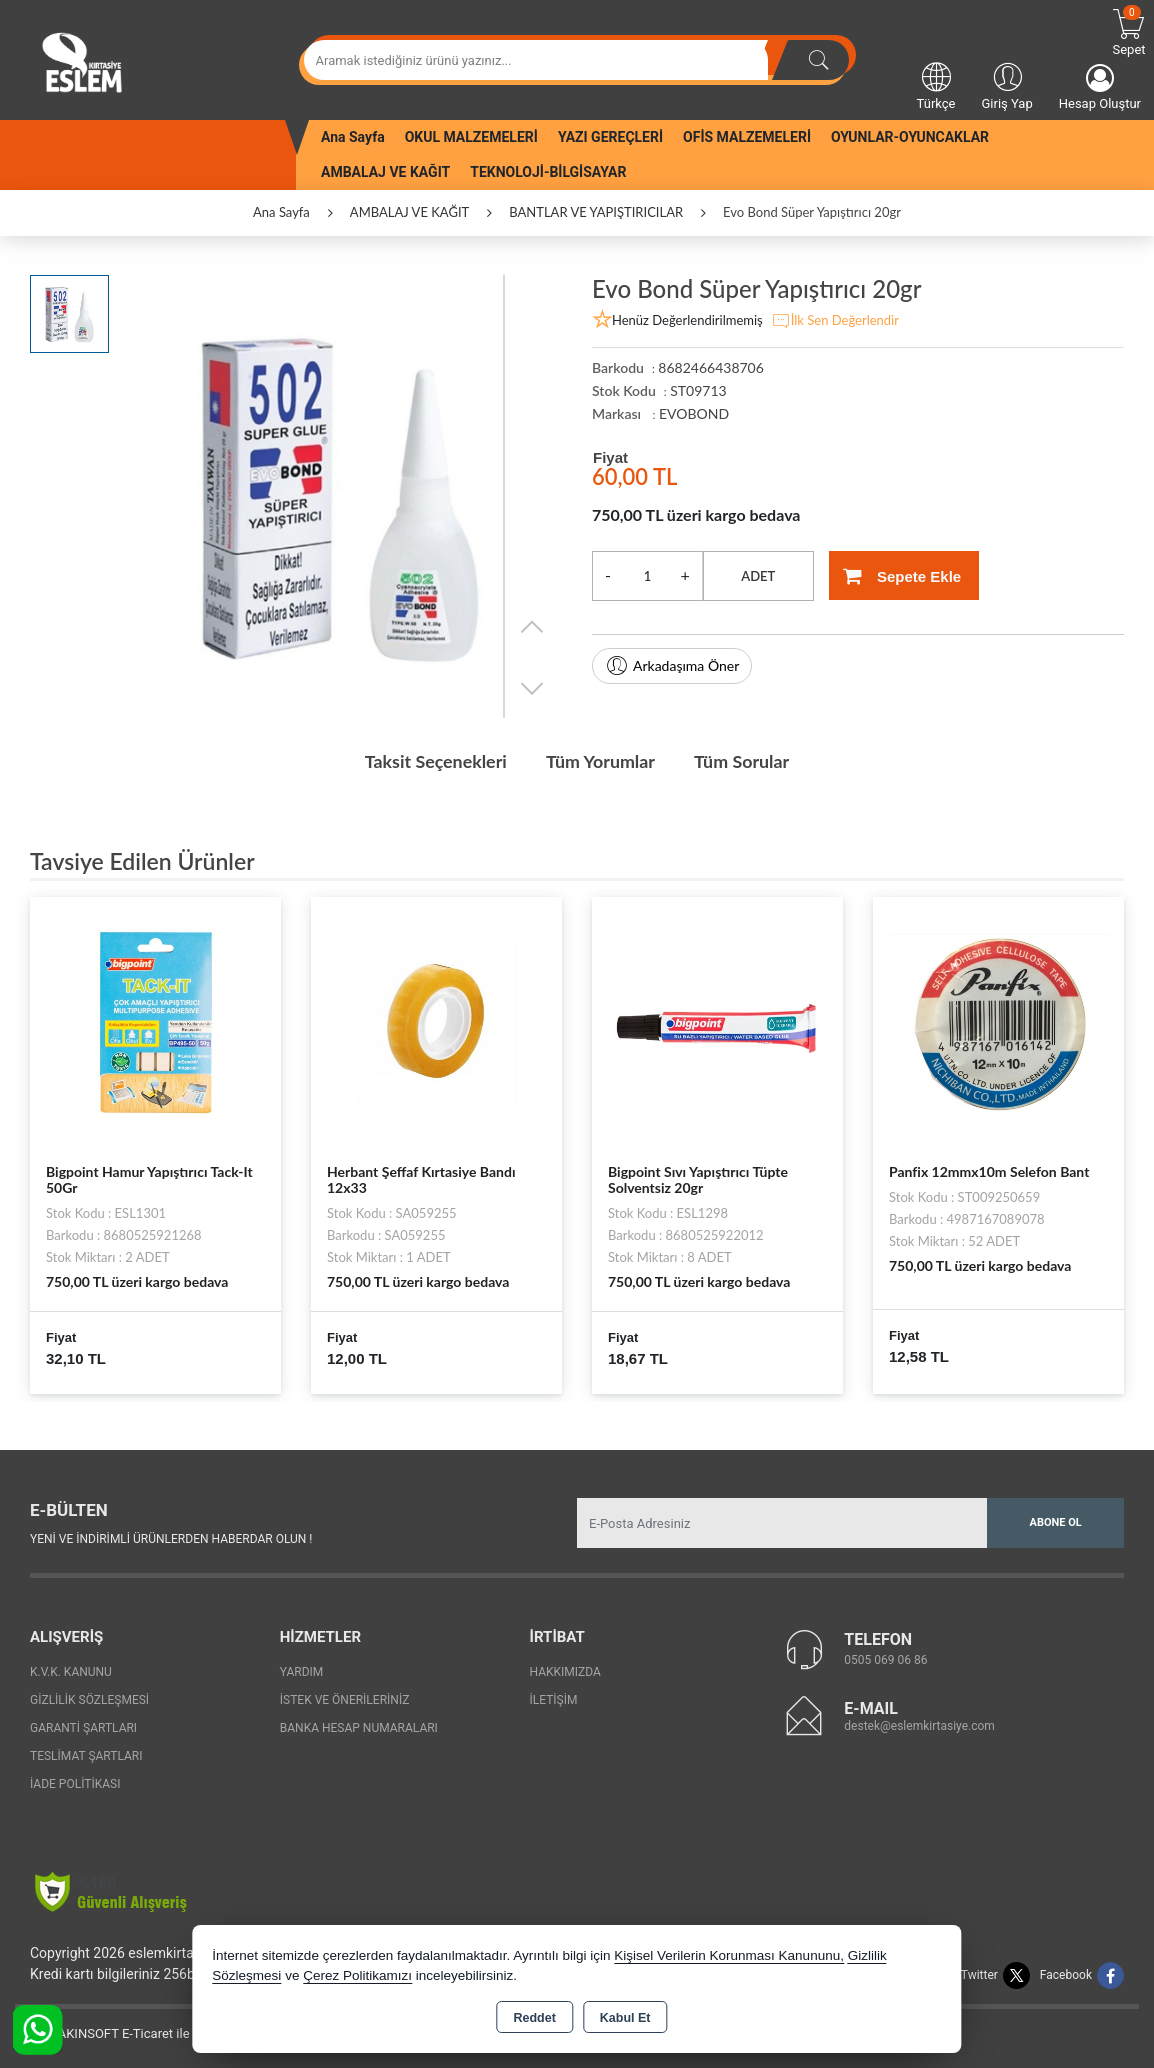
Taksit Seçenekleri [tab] (433, 761)
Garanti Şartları (83, 1728)
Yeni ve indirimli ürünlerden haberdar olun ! (171, 1538)
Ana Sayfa (353, 137)
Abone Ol (1056, 1521)
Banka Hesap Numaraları (359, 1728)
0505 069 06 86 (885, 1659)
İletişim (554, 1700)
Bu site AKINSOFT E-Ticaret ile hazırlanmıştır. (144, 2033)
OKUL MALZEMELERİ (471, 137)
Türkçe (936, 85)
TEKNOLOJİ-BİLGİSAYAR (548, 172)
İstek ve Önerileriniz (345, 1700)
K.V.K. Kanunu (71, 1672)
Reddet (534, 2018)
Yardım (302, 1672)
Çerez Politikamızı (357, 1975)
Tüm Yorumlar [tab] (601, 761)
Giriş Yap (1006, 85)
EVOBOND (694, 413)
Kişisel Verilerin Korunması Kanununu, (729, 1955)
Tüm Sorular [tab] (744, 761)
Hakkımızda (565, 1672)
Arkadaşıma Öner (672, 666)
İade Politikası (75, 1784)
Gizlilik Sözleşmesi (89, 1700)
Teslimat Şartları (86, 1756)
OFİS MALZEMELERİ (747, 137)
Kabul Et (625, 2018)
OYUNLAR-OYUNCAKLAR (910, 137)
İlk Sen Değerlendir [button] (835, 321)
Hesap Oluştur (1100, 87)
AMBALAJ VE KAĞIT (385, 172)
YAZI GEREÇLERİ (610, 137)
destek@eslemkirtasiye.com (919, 1725)
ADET (758, 576)
